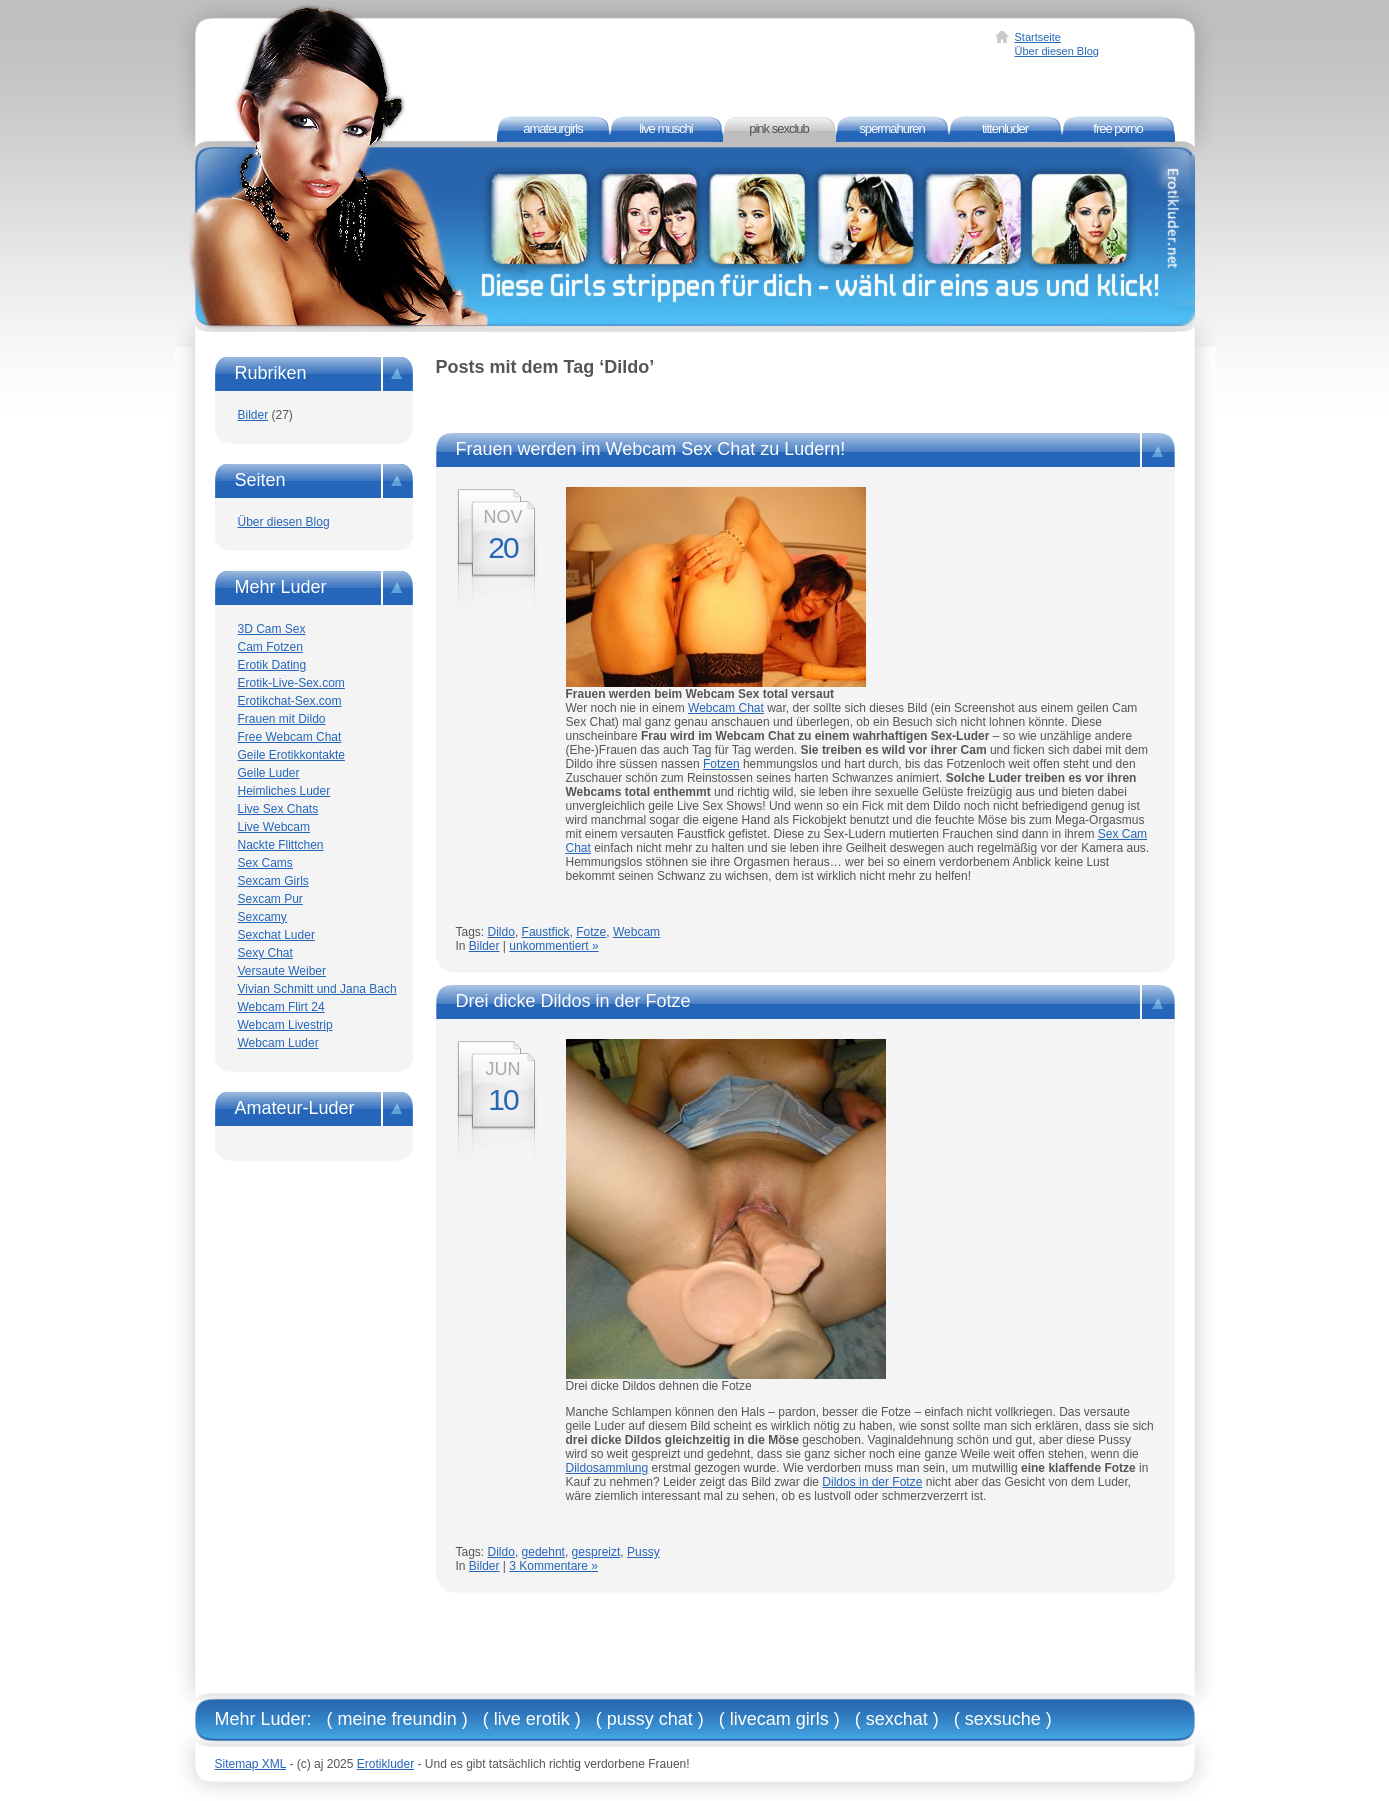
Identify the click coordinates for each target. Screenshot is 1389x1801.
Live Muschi (665, 128)
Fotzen (721, 764)
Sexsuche (1003, 1719)
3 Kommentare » (553, 1566)
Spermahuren (892, 128)
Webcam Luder (278, 1043)
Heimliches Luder (284, 791)
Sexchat (897, 1719)
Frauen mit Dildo (282, 719)
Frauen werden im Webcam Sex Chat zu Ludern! (651, 449)
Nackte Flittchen (281, 845)
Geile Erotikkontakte (291, 755)
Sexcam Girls (273, 881)
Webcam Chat (726, 708)
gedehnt (543, 1552)
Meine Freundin (397, 1719)
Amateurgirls (553, 128)
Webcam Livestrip (285, 1025)
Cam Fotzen (270, 647)
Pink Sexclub (779, 128)
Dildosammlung (607, 1468)
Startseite (1038, 37)
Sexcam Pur (270, 899)
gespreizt (596, 1552)
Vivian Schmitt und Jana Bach (317, 989)
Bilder (484, 946)
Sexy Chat (265, 953)
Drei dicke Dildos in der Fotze (573, 1001)
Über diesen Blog (1057, 51)
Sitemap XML (251, 1764)
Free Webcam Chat (290, 737)
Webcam (636, 932)
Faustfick (546, 932)
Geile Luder (269, 773)
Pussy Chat (650, 1719)
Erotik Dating (272, 665)
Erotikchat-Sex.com (290, 701)
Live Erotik (532, 1719)
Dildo (501, 932)
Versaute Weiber (282, 971)
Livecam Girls (779, 1719)
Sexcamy (262, 917)
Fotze (591, 932)
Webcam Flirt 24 (281, 1007)
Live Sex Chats (278, 809)
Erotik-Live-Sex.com (291, 683)
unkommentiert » (553, 946)
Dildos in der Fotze (872, 1482)
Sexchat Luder (276, 935)
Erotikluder (385, 1764)
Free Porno (1117, 128)
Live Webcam (274, 827)
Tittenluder (1005, 128)
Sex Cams (265, 863)
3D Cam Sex (272, 629)
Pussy (643, 1552)
